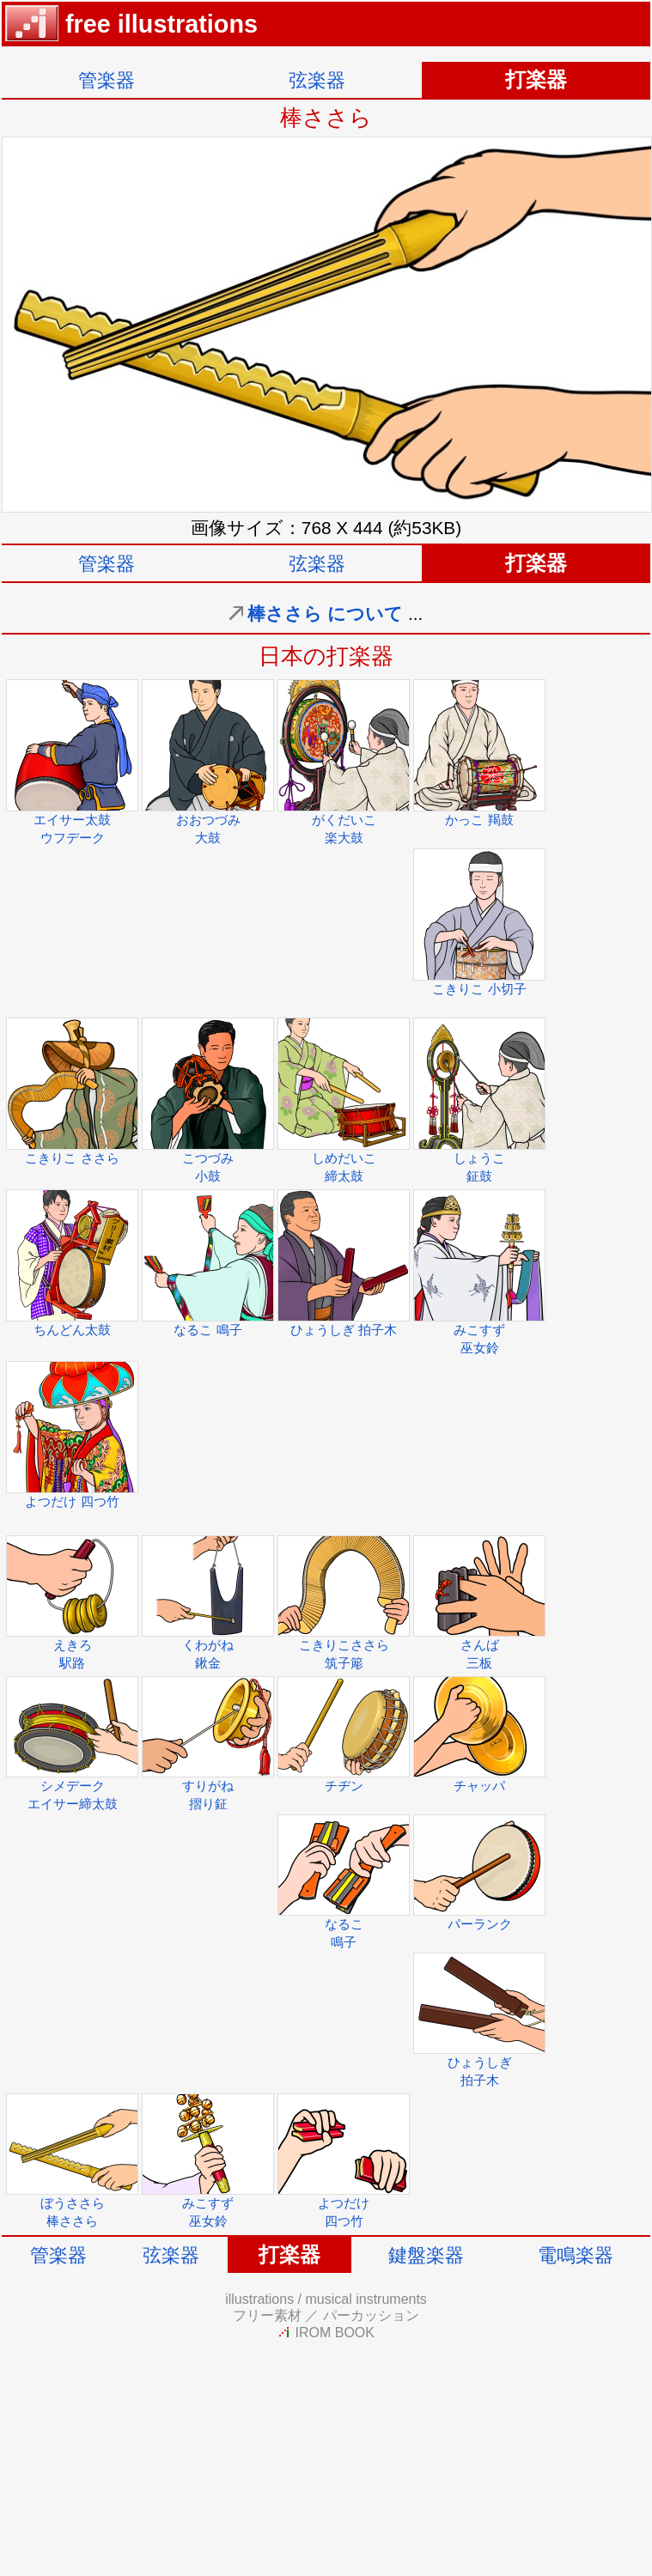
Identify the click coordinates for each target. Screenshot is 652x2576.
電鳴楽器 (575, 2255)
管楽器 (106, 80)
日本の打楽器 (326, 656)
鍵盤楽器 (426, 2255)
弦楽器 (317, 80)
